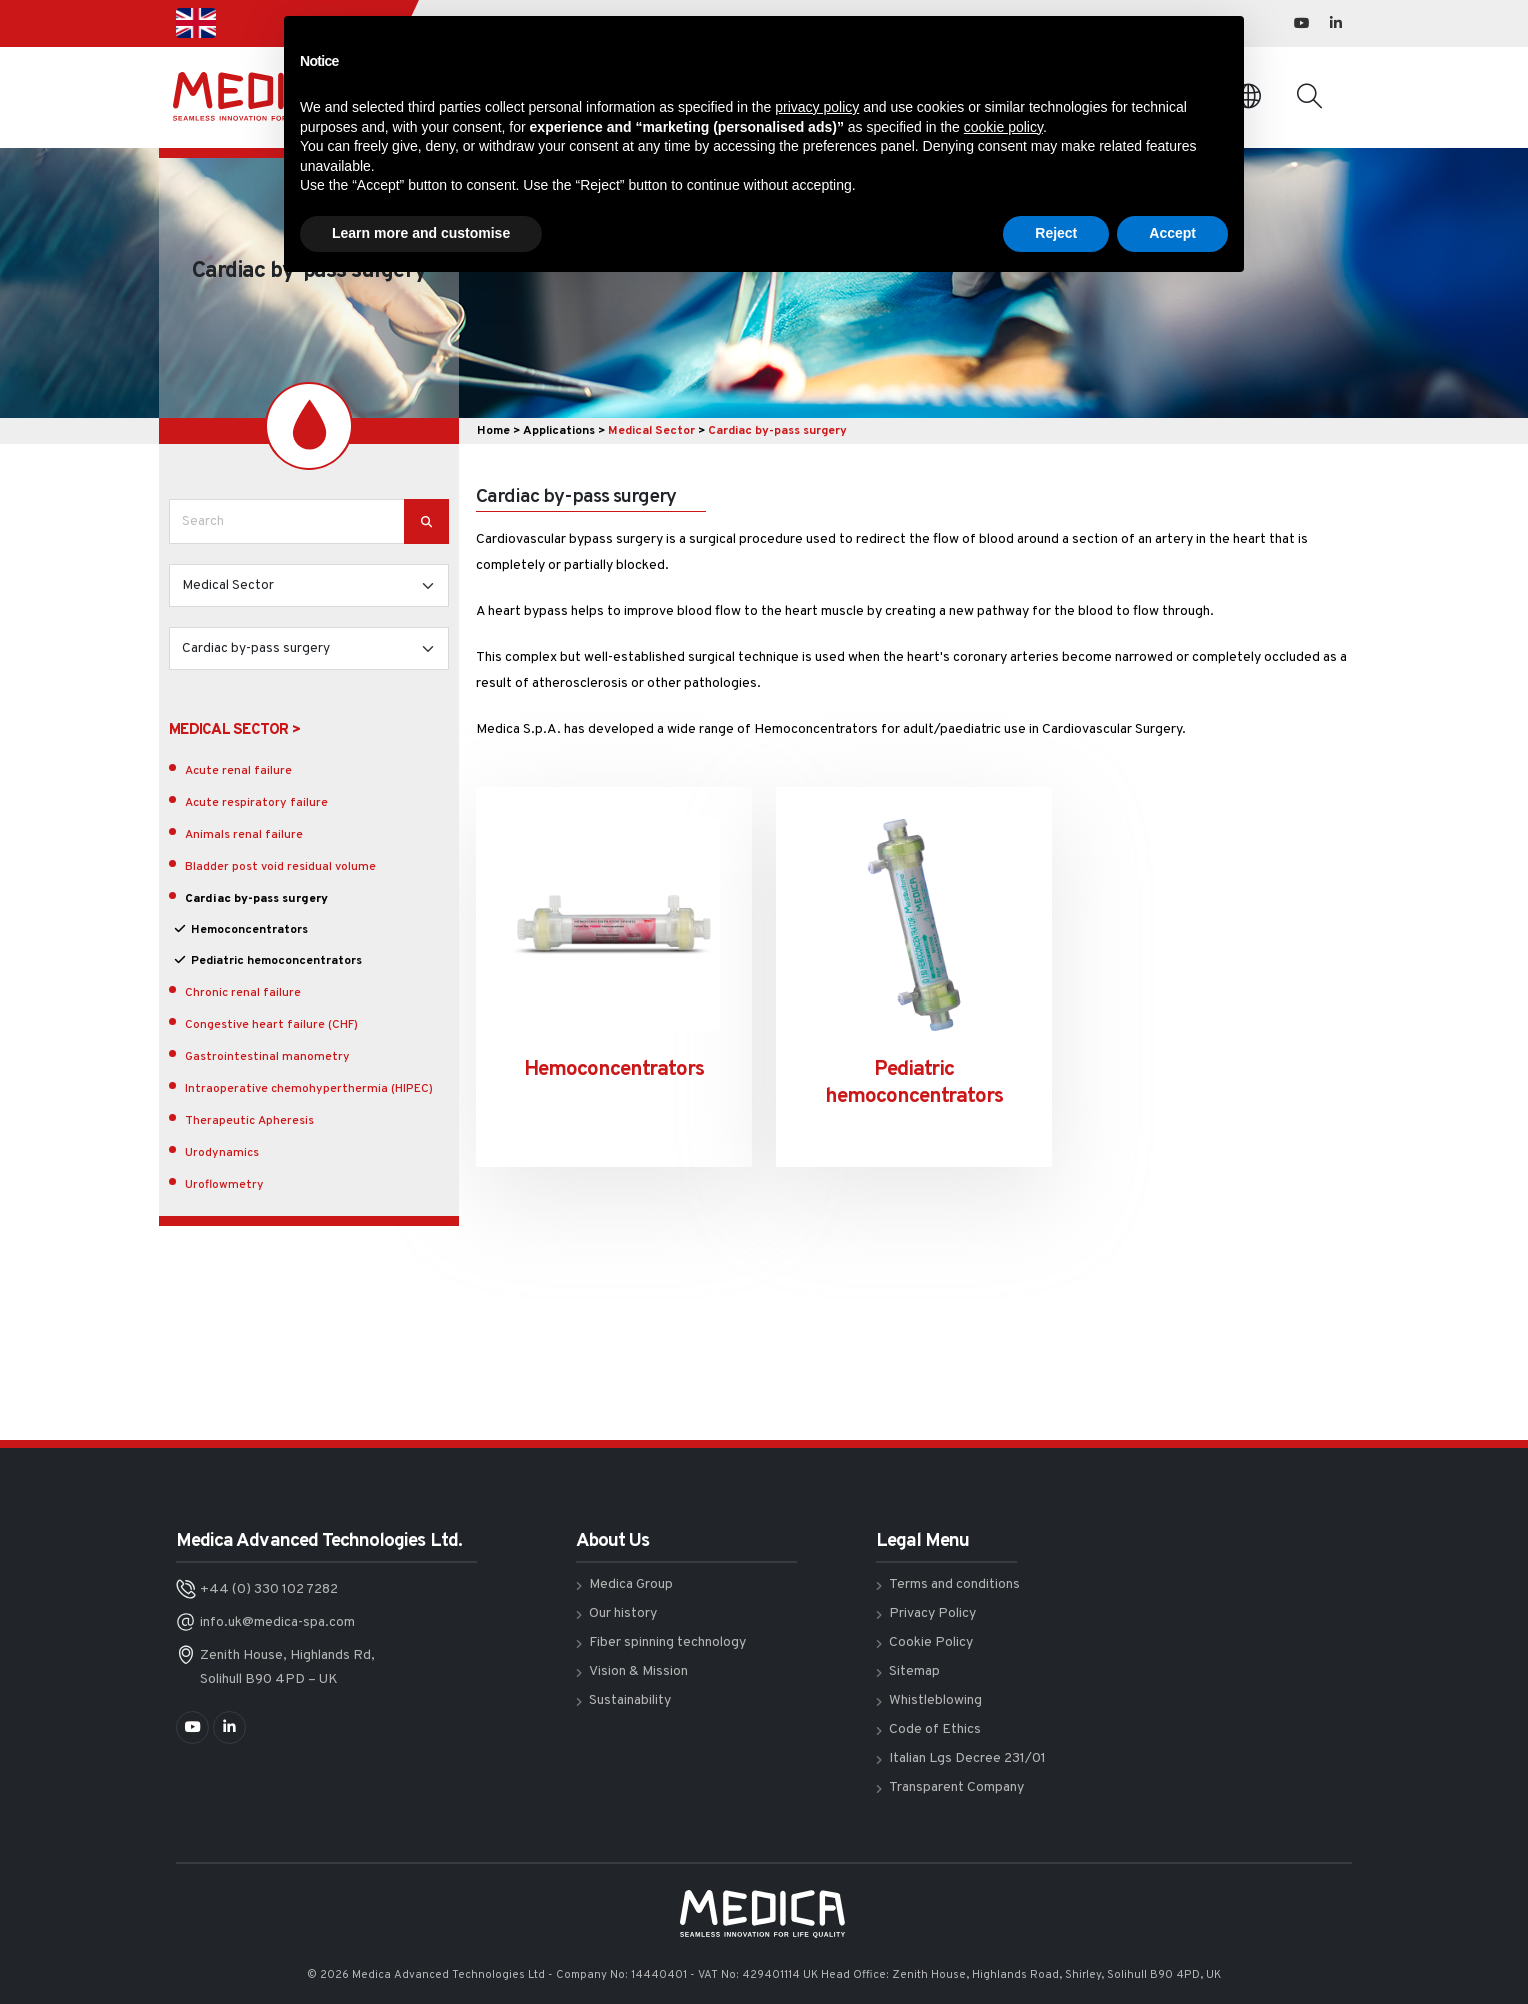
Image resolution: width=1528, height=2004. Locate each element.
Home (493, 431)
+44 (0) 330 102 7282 (269, 1589)
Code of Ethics (935, 1729)
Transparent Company (956, 1787)
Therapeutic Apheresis (249, 1121)
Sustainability (630, 1700)
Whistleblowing (935, 1700)
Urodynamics (222, 1153)
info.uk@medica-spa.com (277, 1622)
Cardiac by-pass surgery (256, 899)
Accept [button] (1172, 233)
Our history (623, 1613)
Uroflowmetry (224, 1185)
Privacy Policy (932, 1613)
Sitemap (914, 1671)
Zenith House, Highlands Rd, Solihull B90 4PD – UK (287, 1667)
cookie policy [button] (1003, 127)
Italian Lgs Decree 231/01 (967, 1758)
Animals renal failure (244, 835)
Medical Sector (651, 431)
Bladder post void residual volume (280, 867)
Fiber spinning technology (667, 1642)
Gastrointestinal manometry (267, 1057)
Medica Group (631, 1584)
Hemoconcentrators (249, 930)
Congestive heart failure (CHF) (271, 1025)
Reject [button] (1056, 233)
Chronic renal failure (243, 993)
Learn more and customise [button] (421, 233)
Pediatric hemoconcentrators (276, 961)
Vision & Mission (638, 1671)
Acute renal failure (238, 771)
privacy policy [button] (817, 107)
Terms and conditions (954, 1584)
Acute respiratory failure (256, 803)
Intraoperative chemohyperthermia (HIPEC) (309, 1089)
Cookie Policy (931, 1642)
